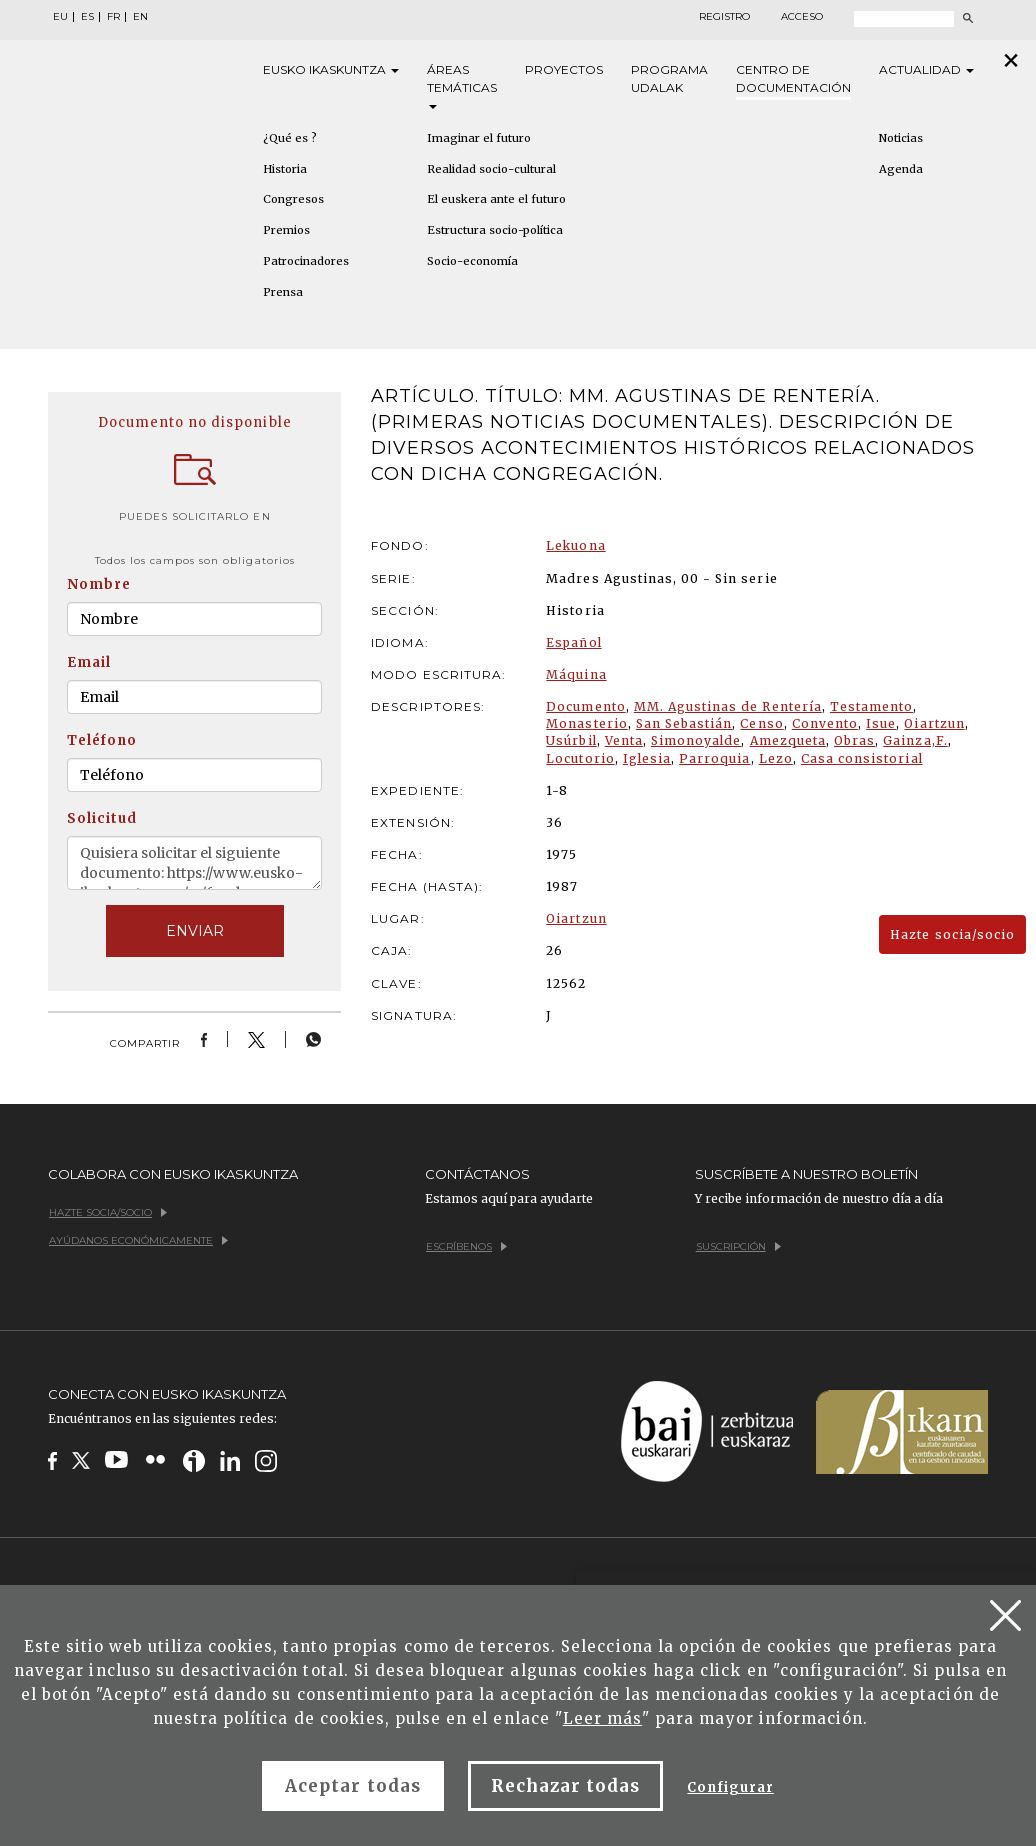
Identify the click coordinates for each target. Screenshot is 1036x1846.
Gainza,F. (915, 740)
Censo (761, 723)
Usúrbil (571, 740)
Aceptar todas (353, 1786)
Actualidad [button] (926, 69)
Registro (724, 17)
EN (140, 17)
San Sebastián (684, 723)
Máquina (576, 674)
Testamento (871, 706)
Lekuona (575, 545)
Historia (285, 169)
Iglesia (647, 758)
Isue (881, 723)
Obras (854, 740)
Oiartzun (934, 723)
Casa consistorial (862, 758)
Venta (624, 740)
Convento (825, 723)
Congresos (293, 199)
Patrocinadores (306, 261)
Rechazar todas (566, 1786)
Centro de (793, 79)
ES (87, 17)
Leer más (602, 1718)
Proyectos (564, 69)
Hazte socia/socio (952, 934)
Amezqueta (788, 740)
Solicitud (102, 818)
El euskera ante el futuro (496, 199)
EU (60, 17)
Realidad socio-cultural (491, 169)
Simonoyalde (696, 740)
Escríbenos (466, 1246)
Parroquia (714, 758)
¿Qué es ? (290, 138)
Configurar (730, 1787)
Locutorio (580, 758)
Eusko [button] (331, 70)
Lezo (776, 758)
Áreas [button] (462, 85)
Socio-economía (472, 261)
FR (113, 17)
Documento (585, 706)
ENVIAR (195, 931)
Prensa (283, 292)
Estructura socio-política (495, 230)
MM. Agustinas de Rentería (728, 706)
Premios (286, 230)
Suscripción (738, 1246)
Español (573, 642)
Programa (669, 79)
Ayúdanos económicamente (138, 1240)
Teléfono (102, 740)
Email (89, 662)
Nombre (99, 584)
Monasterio (586, 723)
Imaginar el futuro (479, 138)
